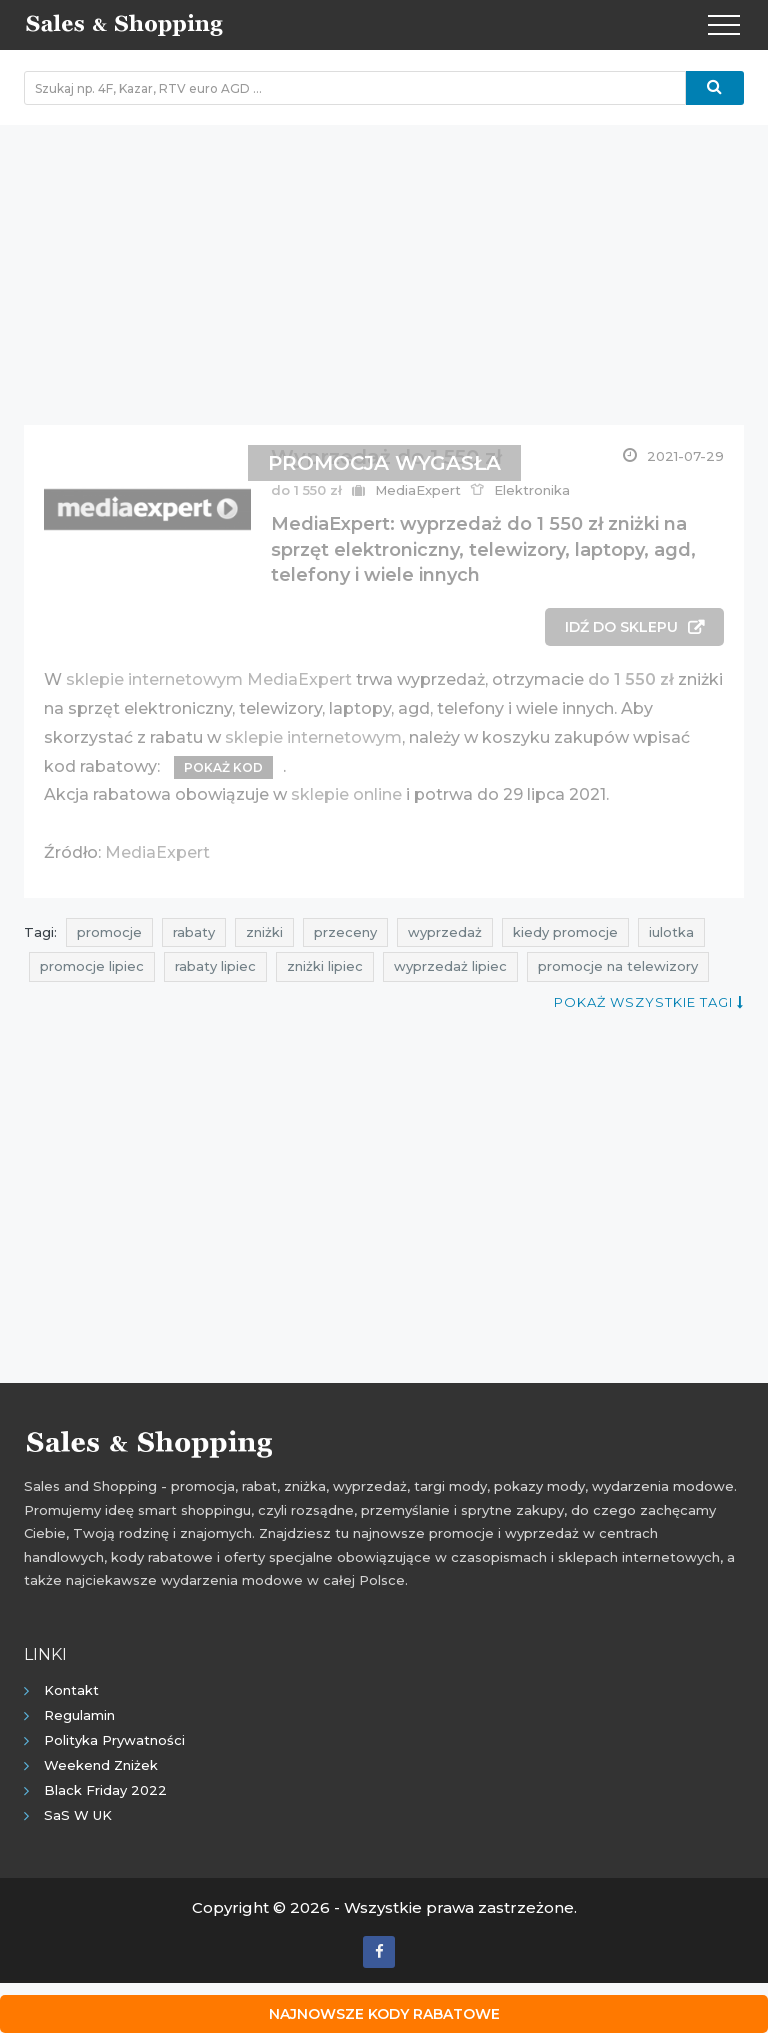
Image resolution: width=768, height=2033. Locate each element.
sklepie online (346, 794)
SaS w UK (78, 1815)
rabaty (194, 932)
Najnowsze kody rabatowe (384, 2014)
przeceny (345, 932)
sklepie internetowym (313, 737)
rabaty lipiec (215, 966)
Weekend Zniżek (101, 1765)
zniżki (264, 932)
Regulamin (79, 1715)
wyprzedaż (445, 932)
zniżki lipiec (325, 966)
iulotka (671, 932)
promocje (109, 932)
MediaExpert (157, 852)
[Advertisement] (384, 265)
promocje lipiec (92, 966)
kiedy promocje (565, 932)
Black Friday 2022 (105, 1790)
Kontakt (71, 1690)
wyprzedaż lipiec (450, 966)
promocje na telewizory (618, 966)
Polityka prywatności (114, 1740)
